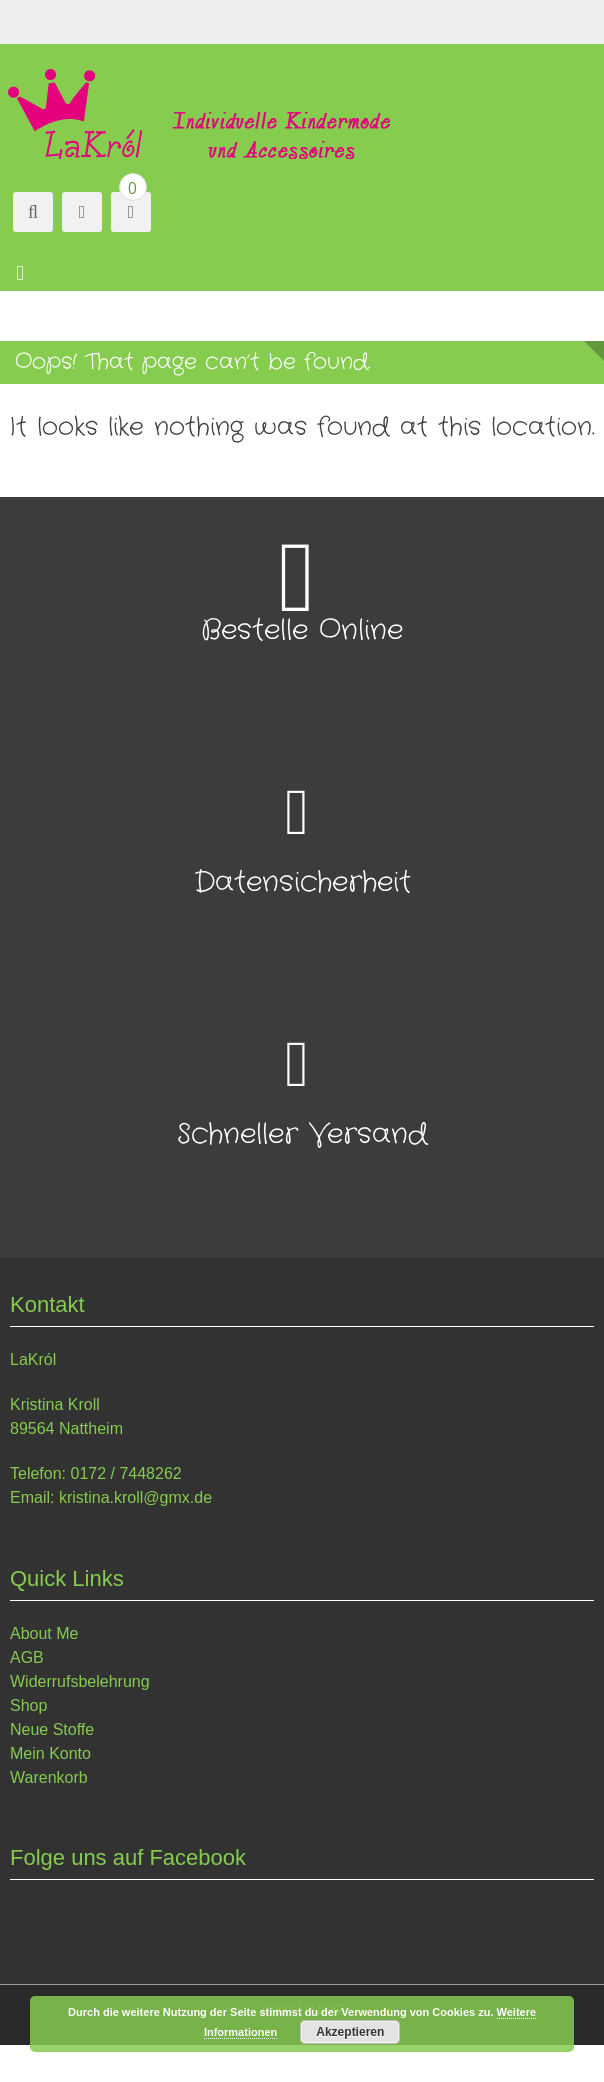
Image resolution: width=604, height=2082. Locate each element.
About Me (44, 1633)
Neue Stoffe (52, 1729)
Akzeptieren (350, 2032)
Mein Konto (50, 1753)
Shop (28, 1705)
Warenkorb (49, 1777)
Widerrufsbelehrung (80, 1681)
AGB (27, 1657)
